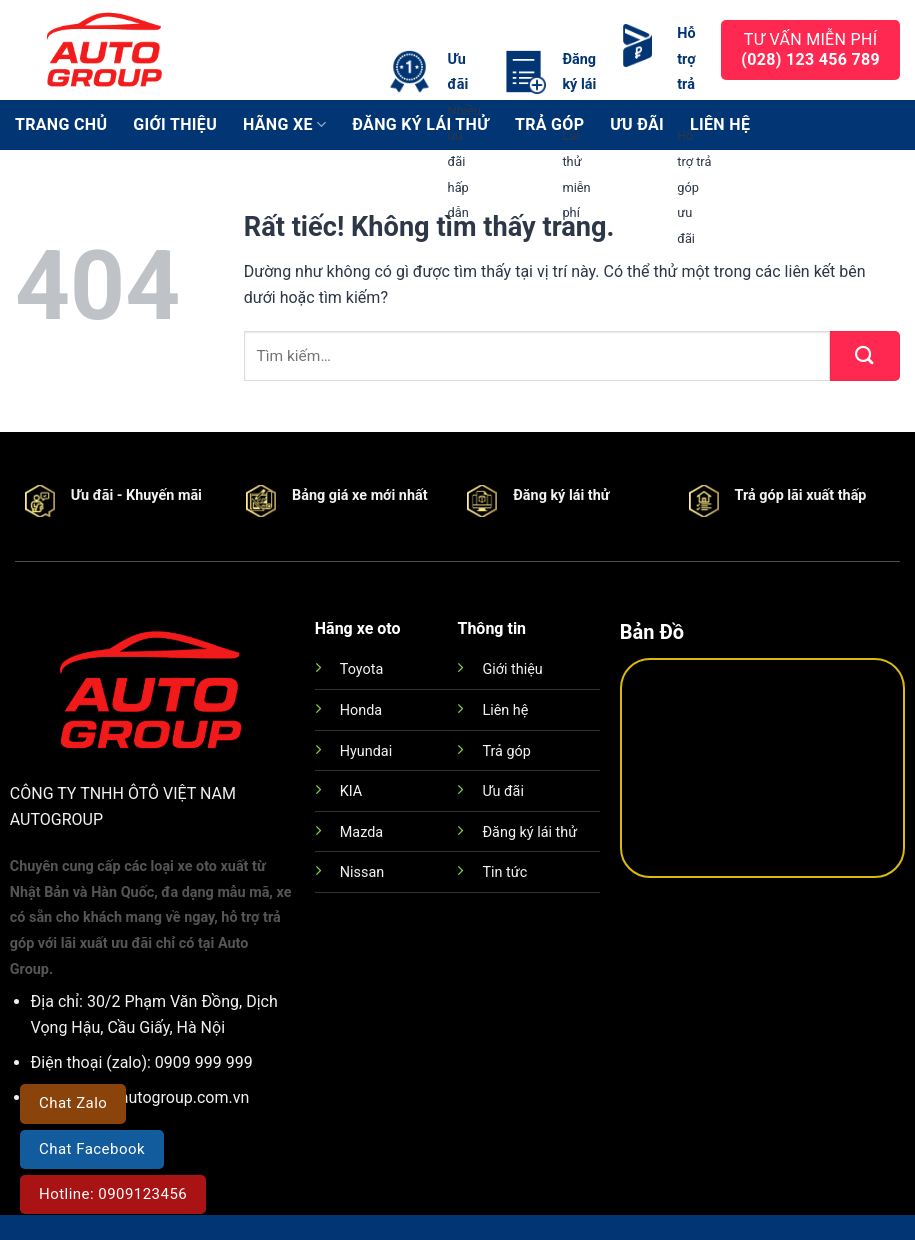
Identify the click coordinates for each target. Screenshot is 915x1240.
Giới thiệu (175, 124)
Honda (361, 710)
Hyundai (366, 751)
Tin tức (504, 872)
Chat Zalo (73, 1103)
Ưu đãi (502, 791)
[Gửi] (865, 356)
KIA (351, 791)
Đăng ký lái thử (529, 832)
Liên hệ (505, 710)
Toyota (361, 669)
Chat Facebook (92, 1149)
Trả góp (506, 751)
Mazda (361, 832)
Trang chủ (61, 124)
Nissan (362, 872)
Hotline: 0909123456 (113, 1194)
